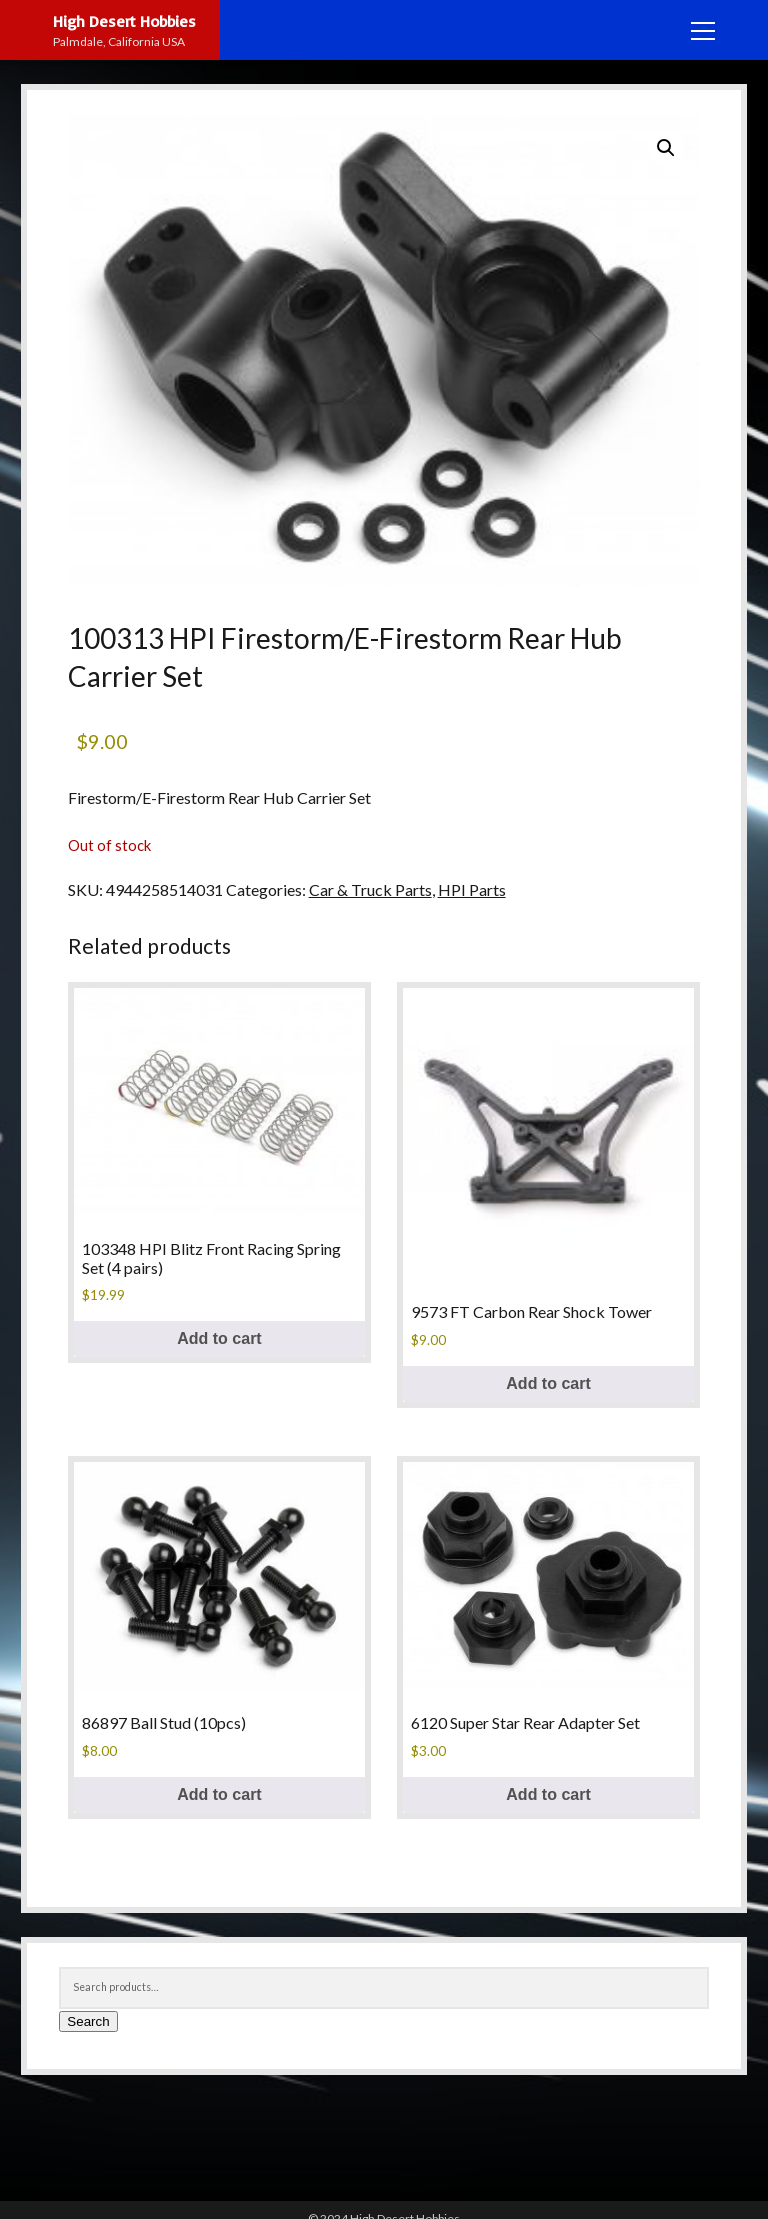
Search (88, 2021)
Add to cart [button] (219, 1338)
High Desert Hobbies (124, 21)
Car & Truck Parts (370, 889)
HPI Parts (472, 889)
